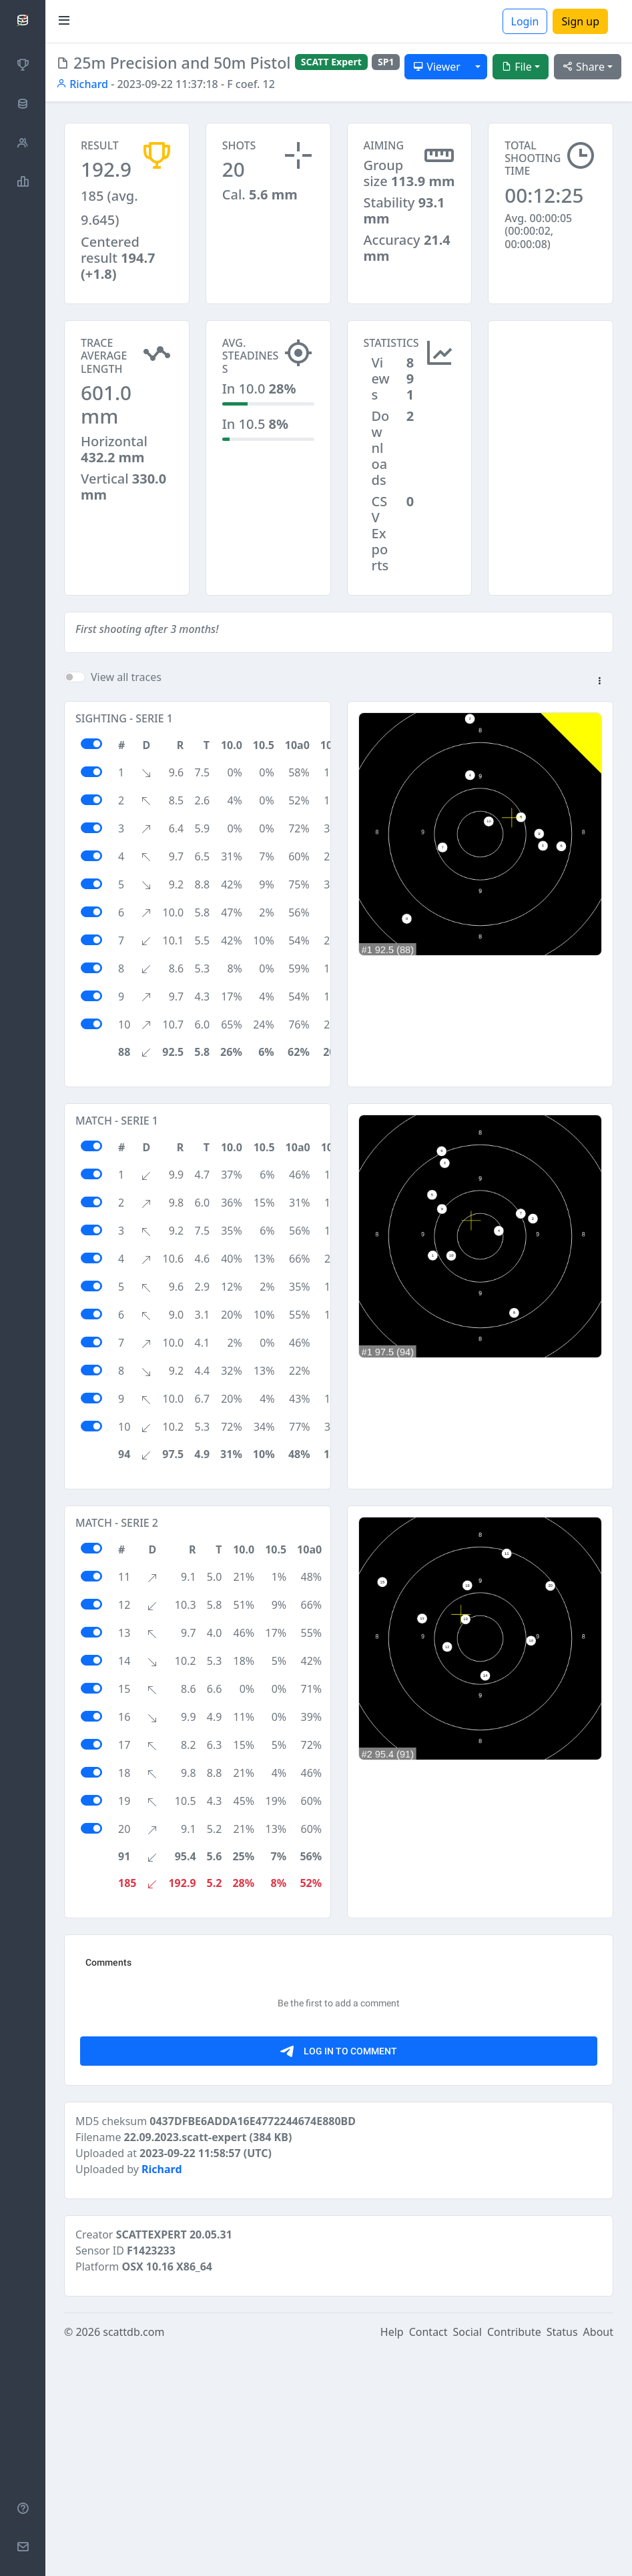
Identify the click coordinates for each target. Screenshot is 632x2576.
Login (525, 21)
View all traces (126, 677)
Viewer (436, 66)
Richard (82, 84)
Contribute (514, 2557)
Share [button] (584, 66)
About (598, 2557)
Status (562, 2557)
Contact (428, 2557)
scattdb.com (133, 2557)
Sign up (580, 21)
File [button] (516, 66)
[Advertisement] (551, 387)
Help (392, 2557)
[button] (599, 681)
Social (467, 2557)
